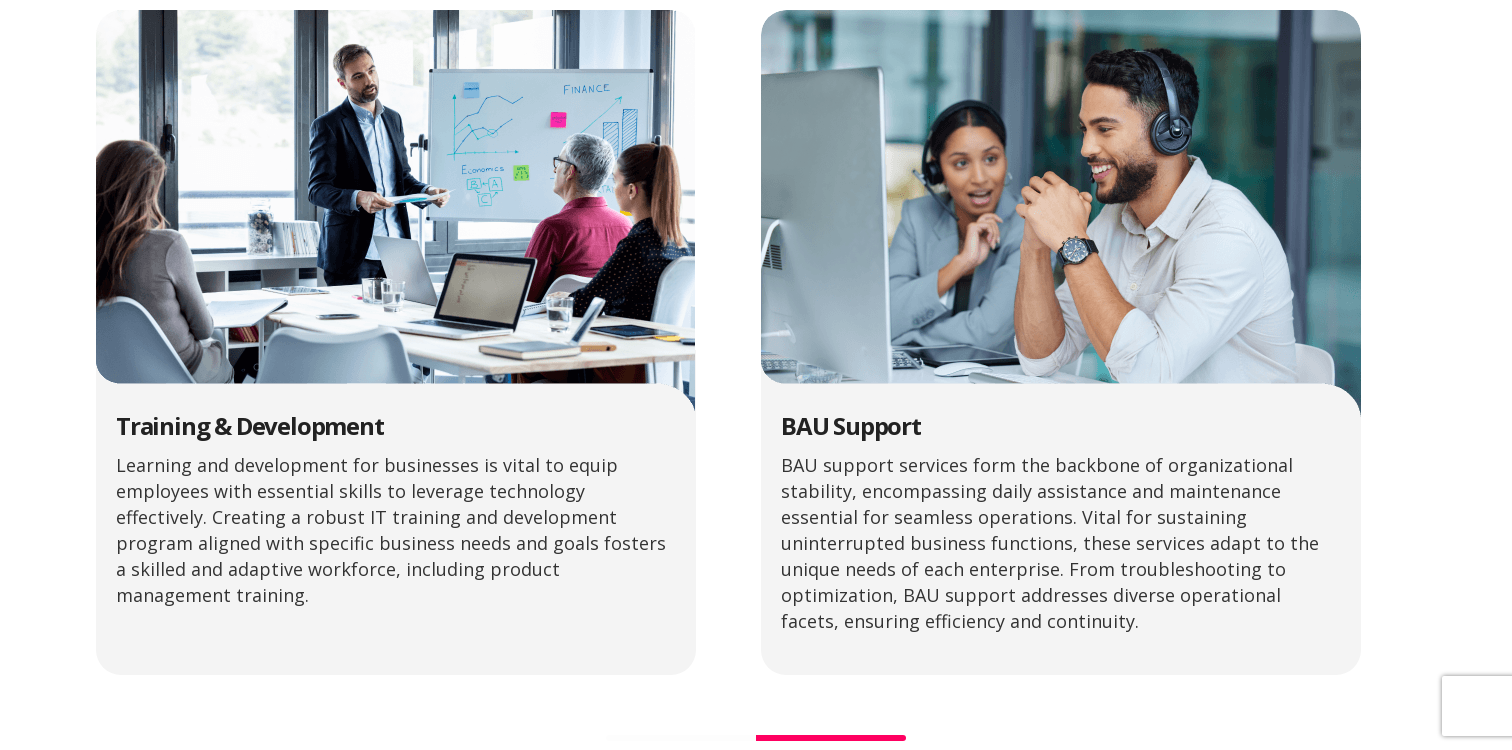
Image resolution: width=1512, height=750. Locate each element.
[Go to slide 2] (831, 738)
